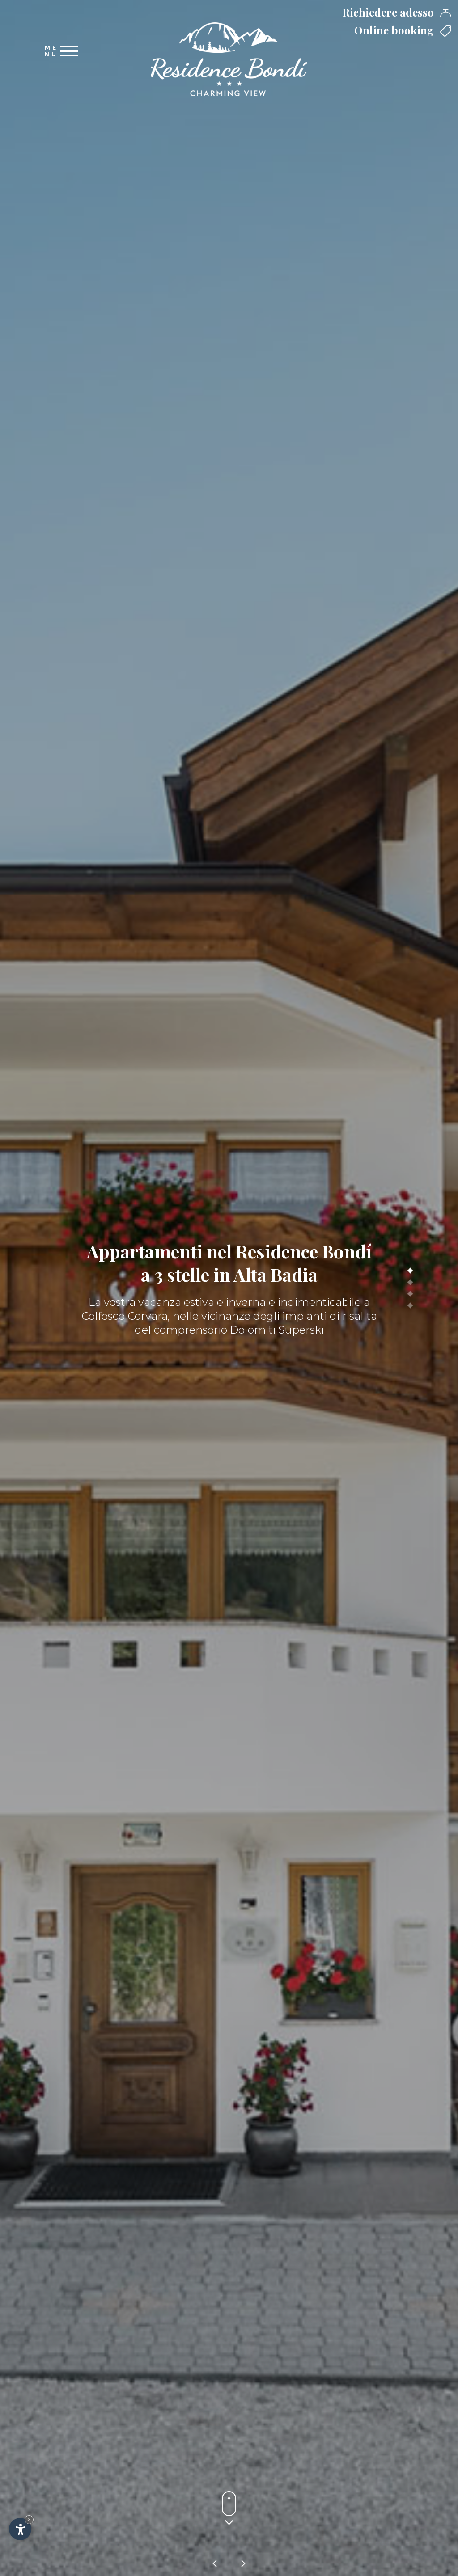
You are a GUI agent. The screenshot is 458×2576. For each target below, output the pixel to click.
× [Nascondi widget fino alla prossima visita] (29, 2519)
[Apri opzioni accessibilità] (20, 2529)
